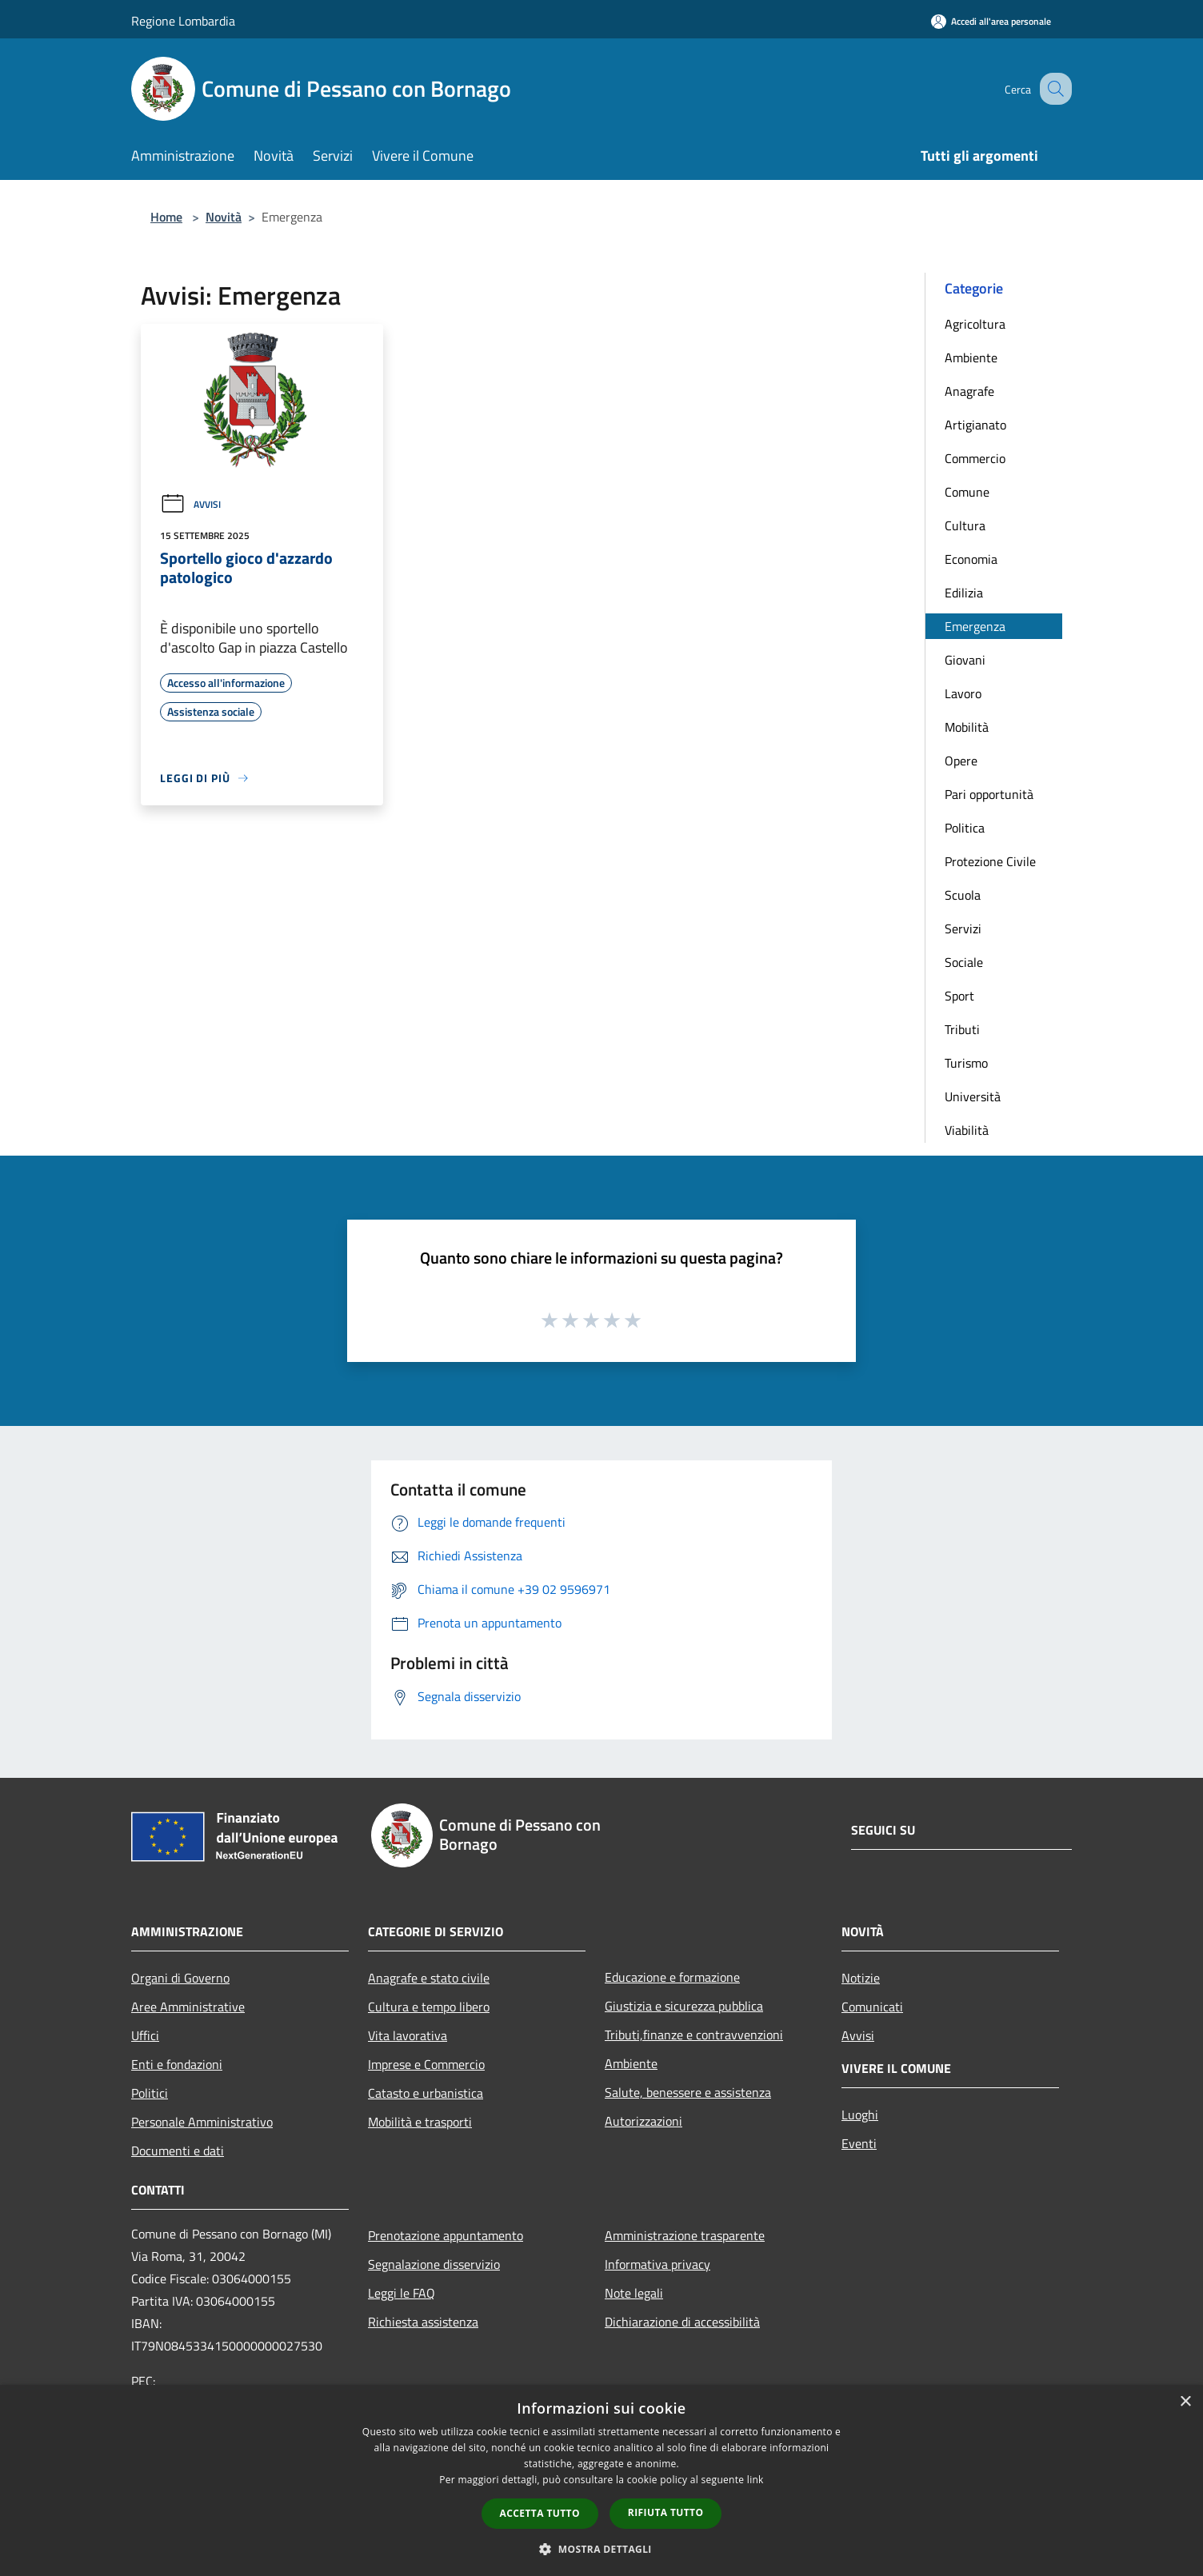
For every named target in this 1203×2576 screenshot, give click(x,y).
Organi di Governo (180, 1977)
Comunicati (872, 2006)
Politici (149, 2093)
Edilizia (964, 592)
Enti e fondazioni (176, 2064)
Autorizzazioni (643, 2121)
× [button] (1185, 2402)
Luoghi (859, 2114)
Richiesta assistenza (423, 2321)
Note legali (634, 2292)
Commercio (975, 458)
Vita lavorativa (407, 2035)
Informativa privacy (657, 2264)
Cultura (965, 525)
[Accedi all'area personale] (991, 21)
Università (973, 1096)
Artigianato (975, 424)
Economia (971, 559)
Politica (965, 827)
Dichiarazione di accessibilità (682, 2321)
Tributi (962, 1029)
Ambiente (971, 357)
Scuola (963, 895)
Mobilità (967, 727)
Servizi (963, 928)
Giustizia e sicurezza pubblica (684, 2005)
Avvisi (190, 504)
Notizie (860, 1977)
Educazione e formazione (672, 1977)
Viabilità (967, 1130)
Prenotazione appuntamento (445, 2235)
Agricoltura (975, 323)
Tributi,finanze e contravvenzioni (694, 2034)
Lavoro (963, 693)
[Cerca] (1052, 89)
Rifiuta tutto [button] (666, 2512)
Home (166, 216)
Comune (967, 491)
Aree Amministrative (188, 2006)
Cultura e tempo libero (429, 2006)
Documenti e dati (177, 2150)
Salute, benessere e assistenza (688, 2092)
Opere (961, 760)
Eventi (859, 2143)
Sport (959, 995)
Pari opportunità (989, 794)
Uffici (145, 2035)
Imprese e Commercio (426, 2064)
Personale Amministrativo (202, 2121)
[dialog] (601, 2480)
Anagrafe (969, 391)
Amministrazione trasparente (685, 2235)
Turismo (966, 1062)
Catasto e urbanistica (425, 2093)
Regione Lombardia (183, 20)
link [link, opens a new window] (755, 2479)
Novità (224, 216)
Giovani (965, 659)
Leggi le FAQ (401, 2292)
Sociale (964, 962)
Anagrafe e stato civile (429, 1977)
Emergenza (975, 626)
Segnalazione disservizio (434, 2264)
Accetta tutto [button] (540, 2513)
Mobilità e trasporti (420, 2121)
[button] (601, 2549)
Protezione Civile (990, 861)
